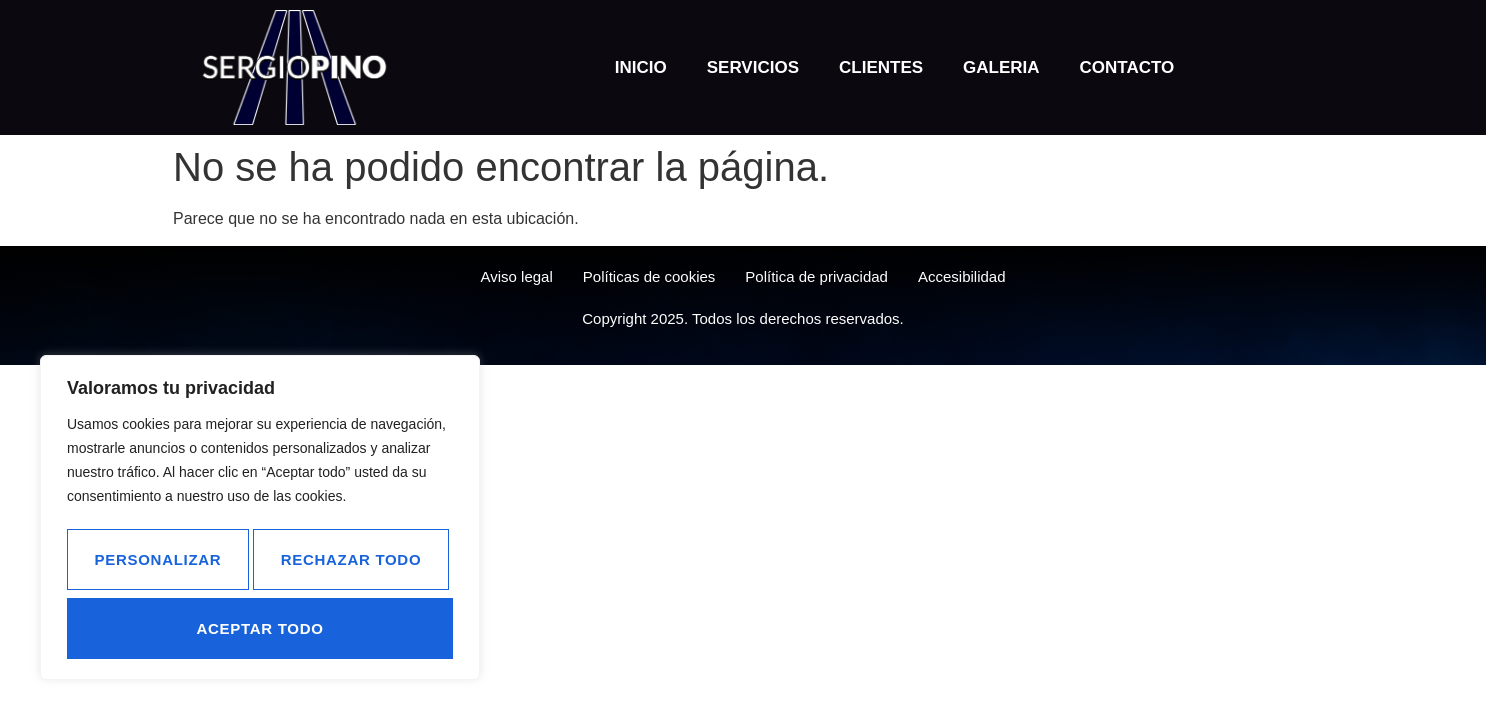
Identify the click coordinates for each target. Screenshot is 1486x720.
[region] (260, 523)
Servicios (753, 67)
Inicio (641, 67)
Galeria (1001, 67)
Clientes (881, 67)
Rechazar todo (164, 627)
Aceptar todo (362, 627)
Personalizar (256, 565)
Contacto (1127, 67)
